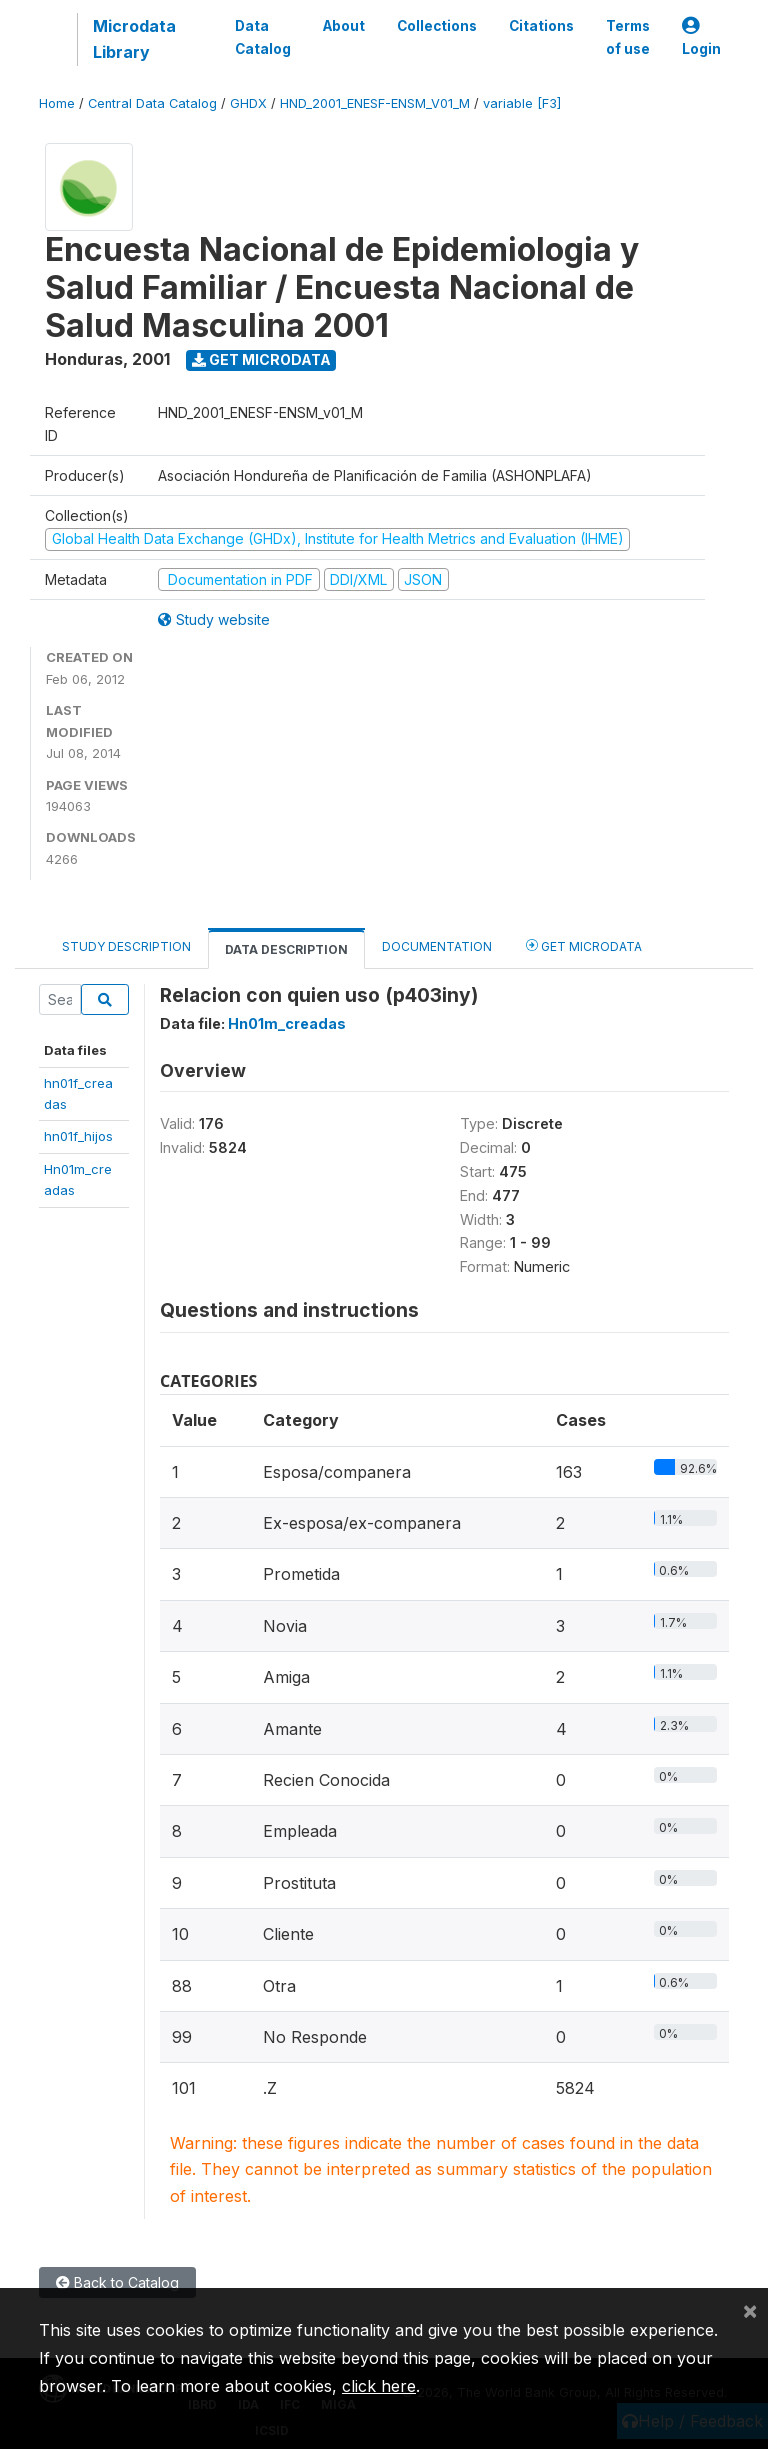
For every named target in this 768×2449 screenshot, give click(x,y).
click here (379, 2386)
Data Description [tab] (286, 949)
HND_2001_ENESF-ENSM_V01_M (375, 103)
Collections (437, 26)
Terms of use (628, 37)
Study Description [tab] (126, 946)
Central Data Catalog (152, 103)
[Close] (750, 2310)
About (344, 26)
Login (701, 37)
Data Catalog (263, 37)
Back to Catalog (117, 2282)
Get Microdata (261, 359)
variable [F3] (522, 103)
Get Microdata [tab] (584, 945)
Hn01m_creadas (287, 1023)
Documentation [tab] (437, 946)
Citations (541, 26)
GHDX (248, 103)
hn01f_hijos (78, 1136)
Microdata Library (134, 39)
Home (57, 103)
